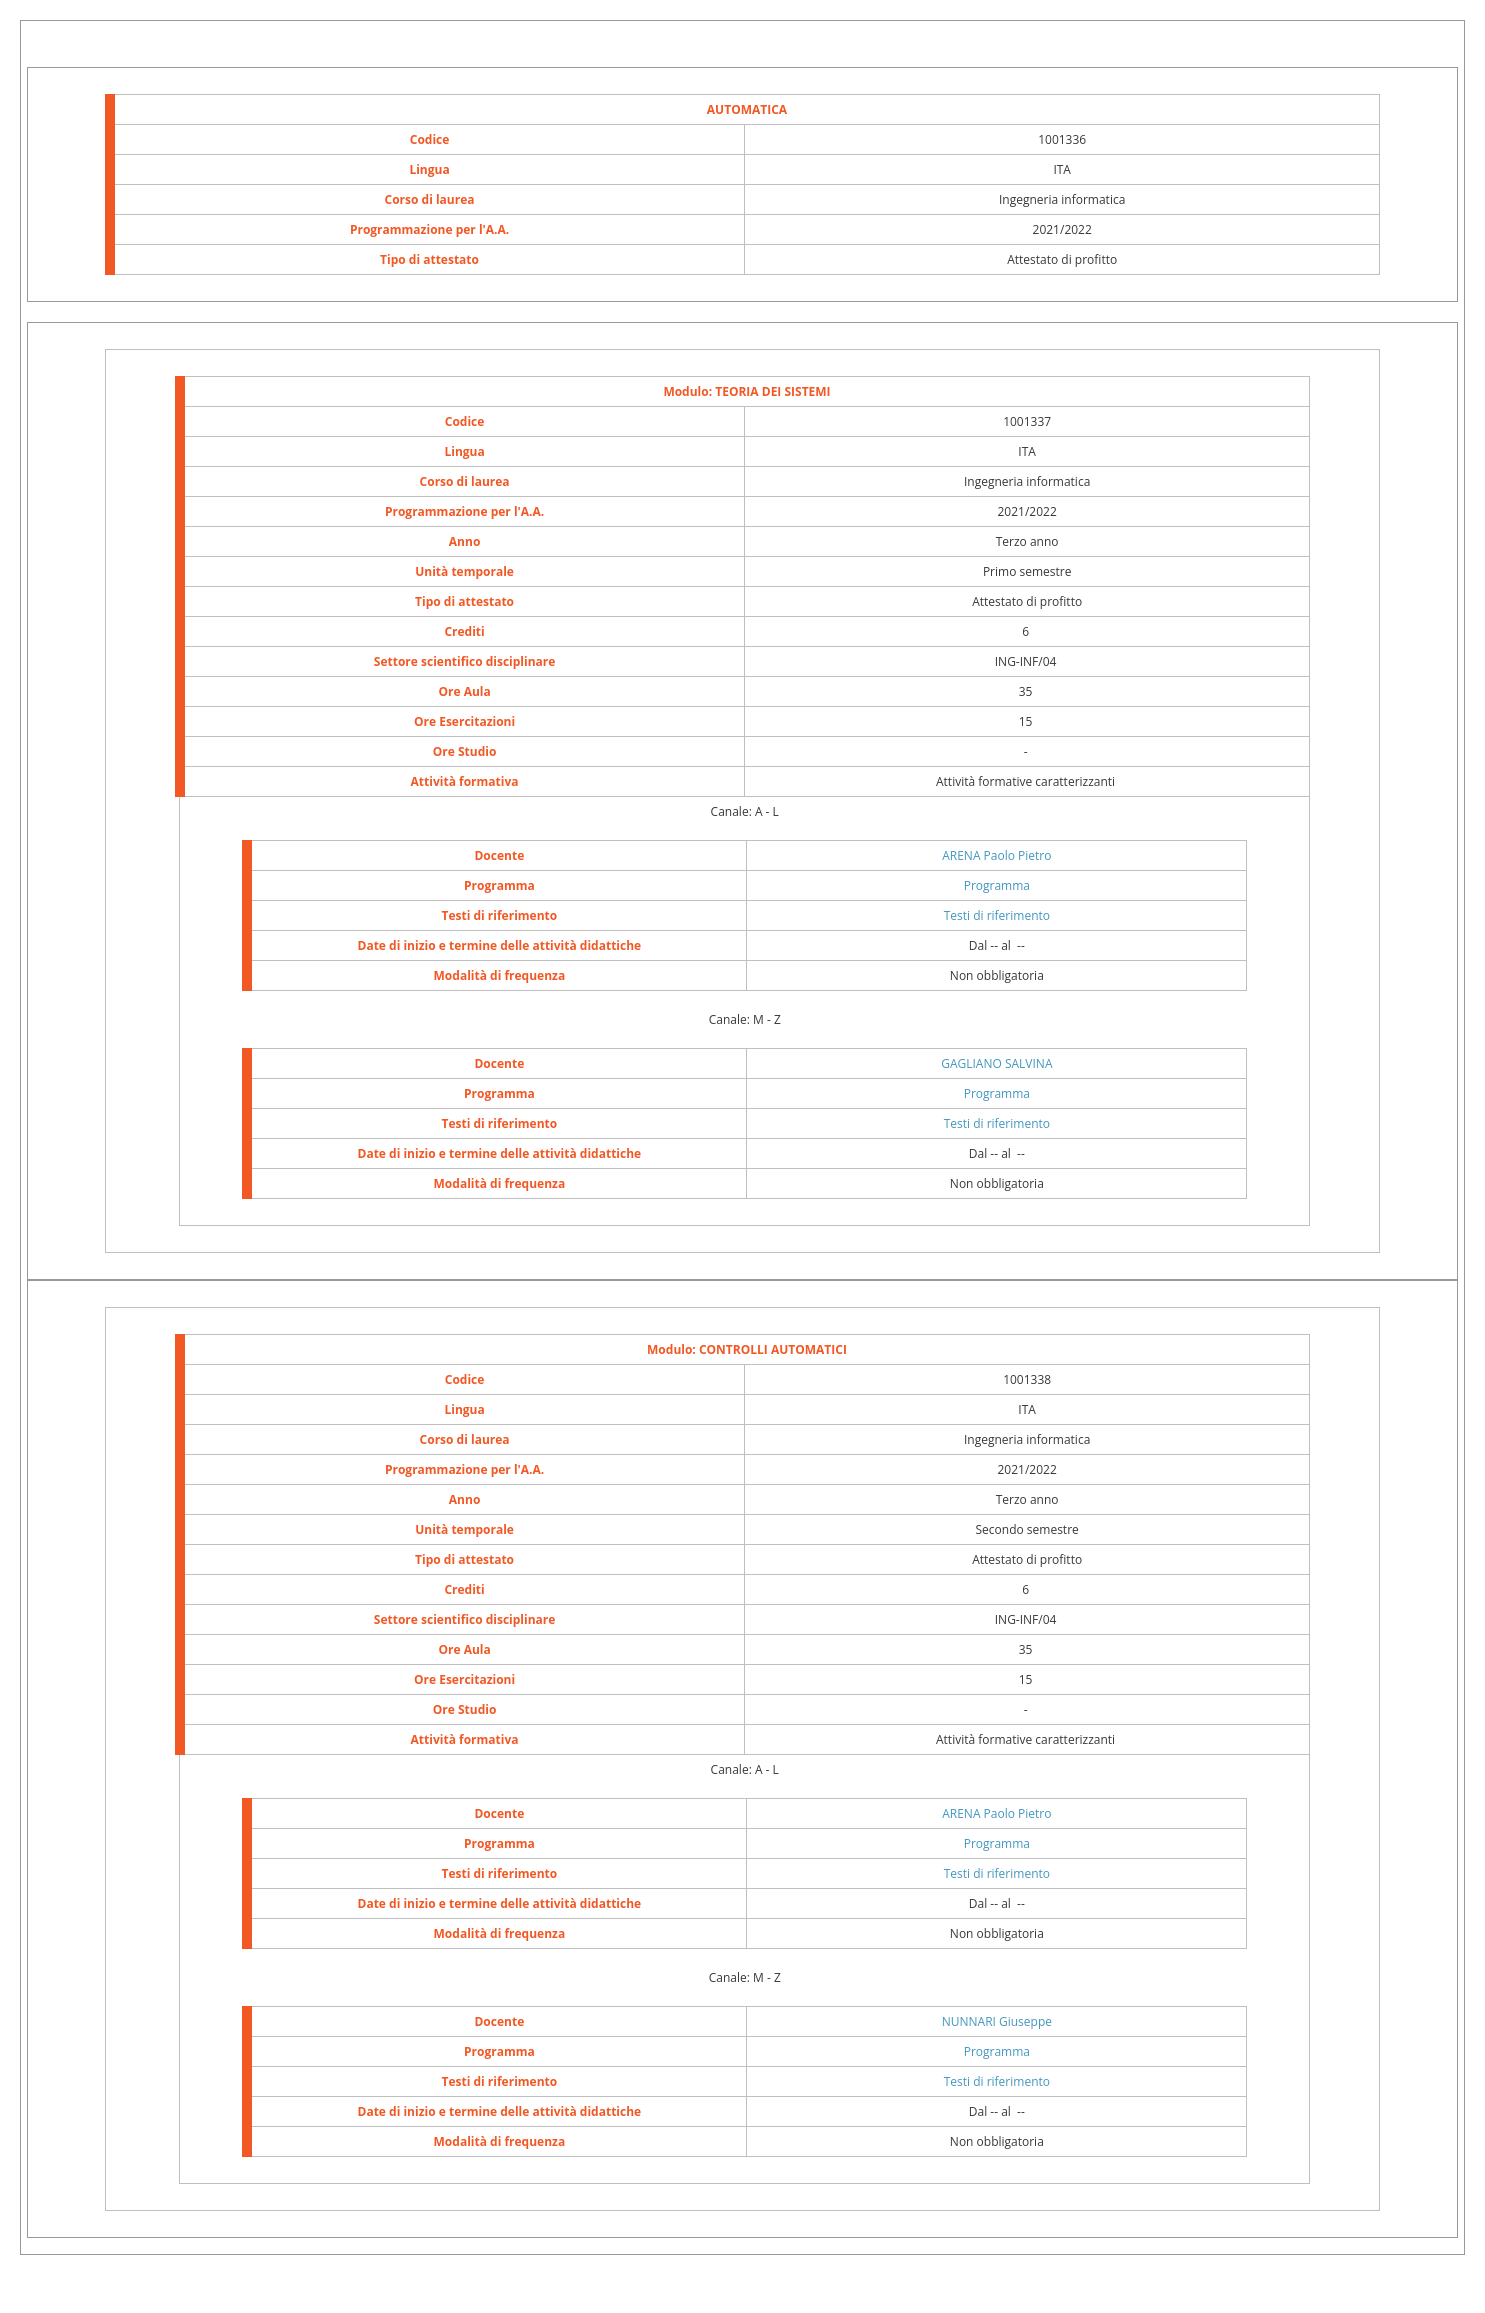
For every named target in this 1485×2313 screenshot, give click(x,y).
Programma (997, 885)
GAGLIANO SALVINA (996, 1063)
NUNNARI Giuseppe (997, 2021)
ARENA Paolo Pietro (996, 855)
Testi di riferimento (997, 915)
